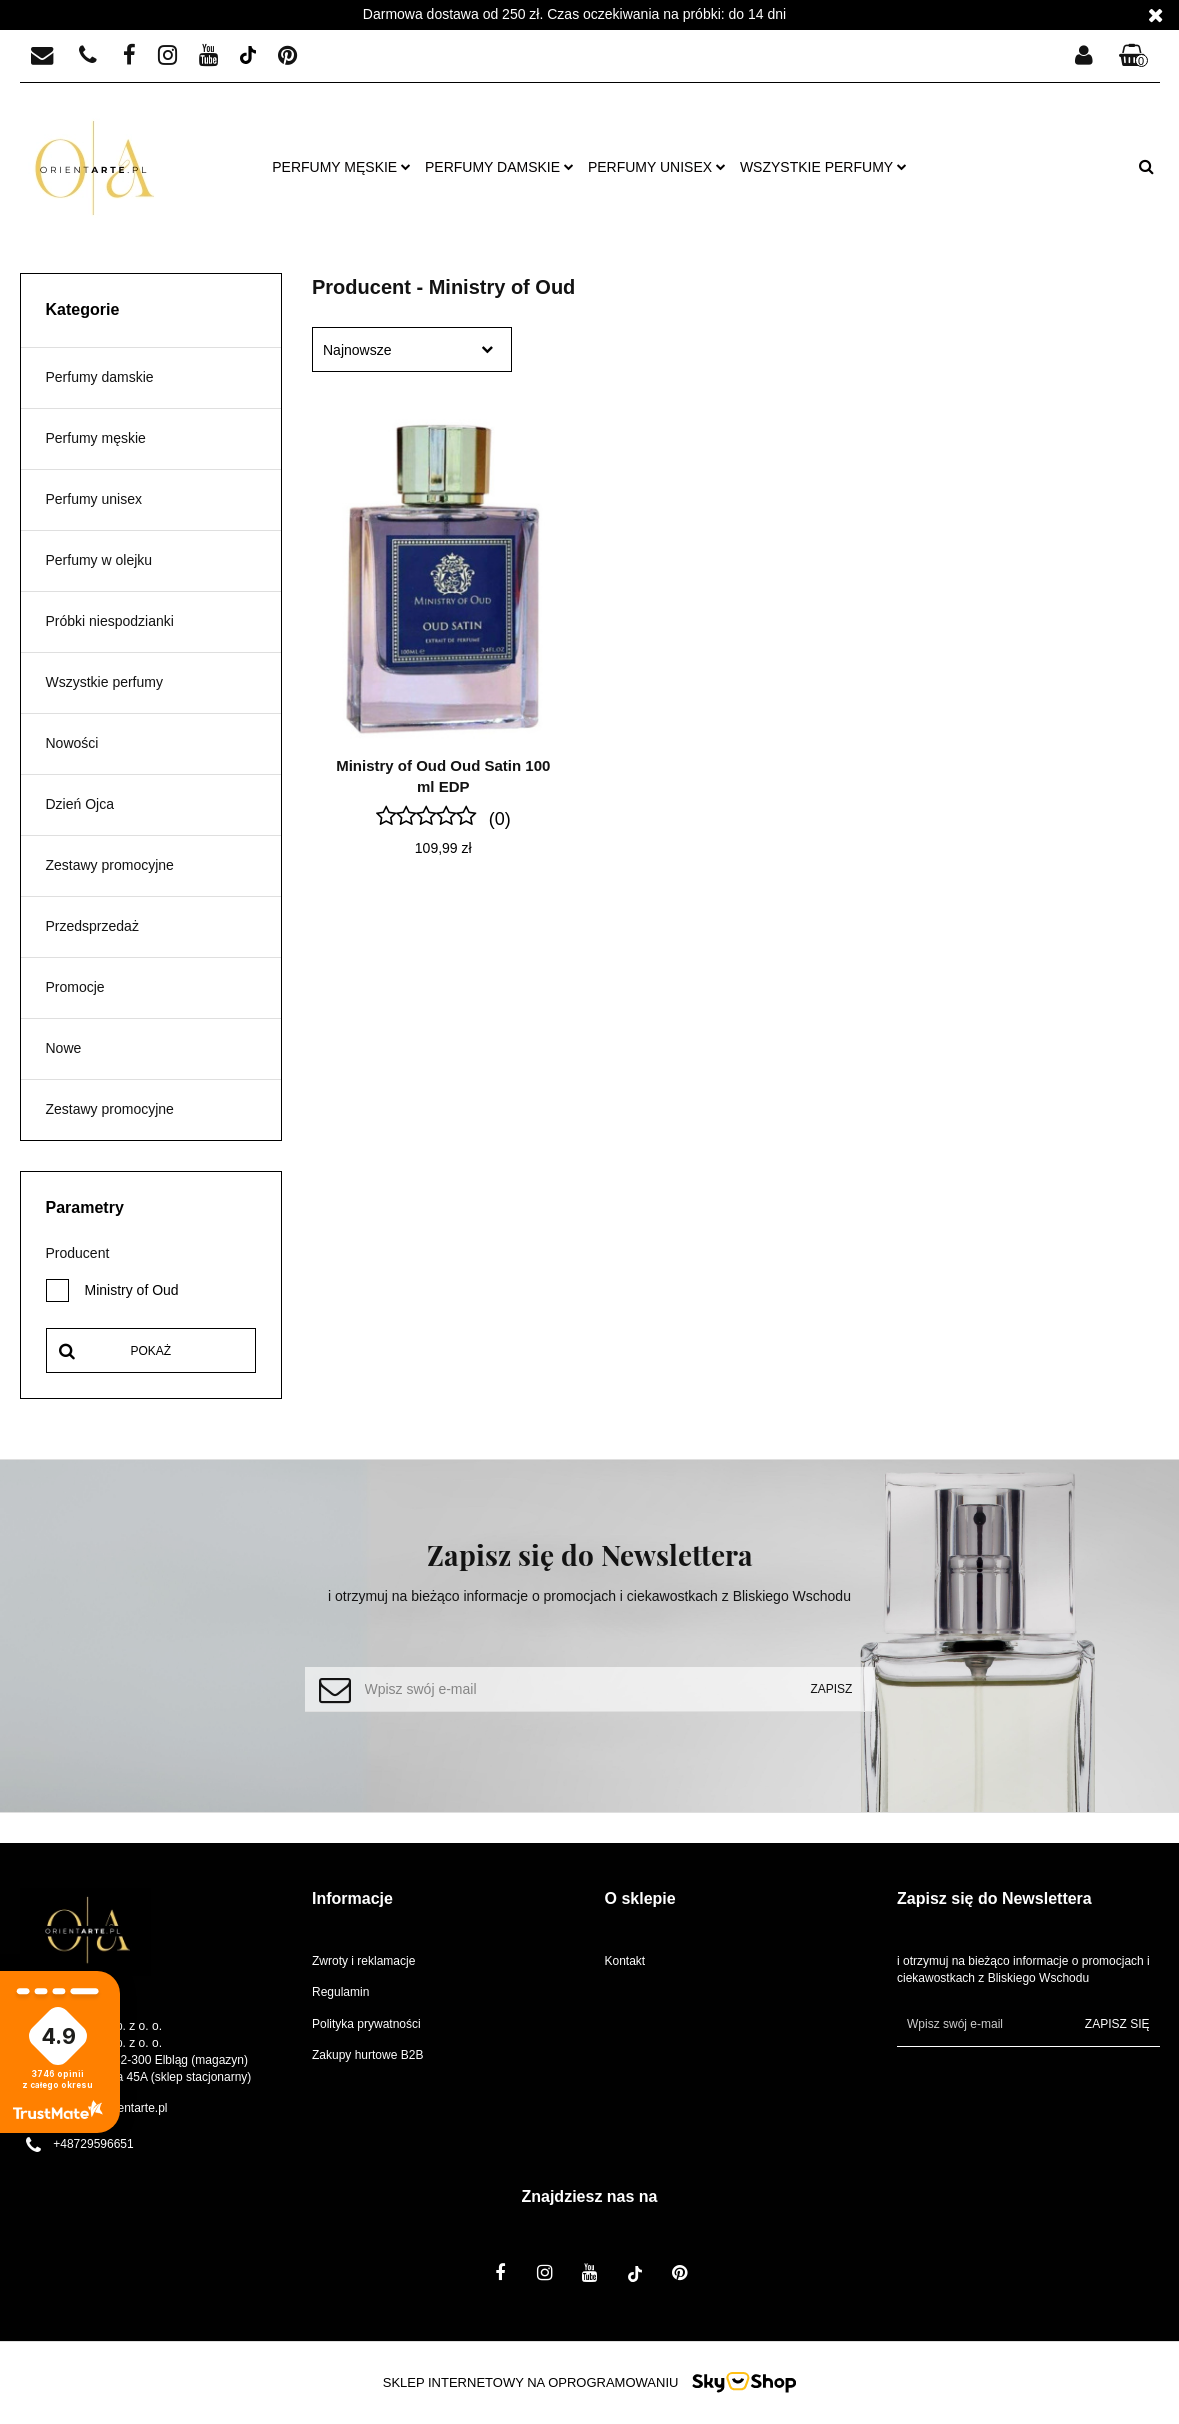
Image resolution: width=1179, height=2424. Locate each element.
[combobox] (412, 349)
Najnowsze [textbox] (357, 350)
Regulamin (340, 1992)
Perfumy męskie (341, 167)
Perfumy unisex (657, 167)
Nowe (64, 1048)
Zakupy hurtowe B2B (367, 2055)
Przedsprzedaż (92, 926)
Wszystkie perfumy (823, 167)
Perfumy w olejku (99, 560)
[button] (1134, 56)
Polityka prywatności (366, 2024)
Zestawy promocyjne (110, 865)
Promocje (75, 987)
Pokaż (150, 1351)
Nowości (72, 743)
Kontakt (625, 1961)
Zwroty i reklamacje (363, 1961)
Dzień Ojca (80, 804)
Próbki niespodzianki (110, 621)
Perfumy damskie (499, 167)
